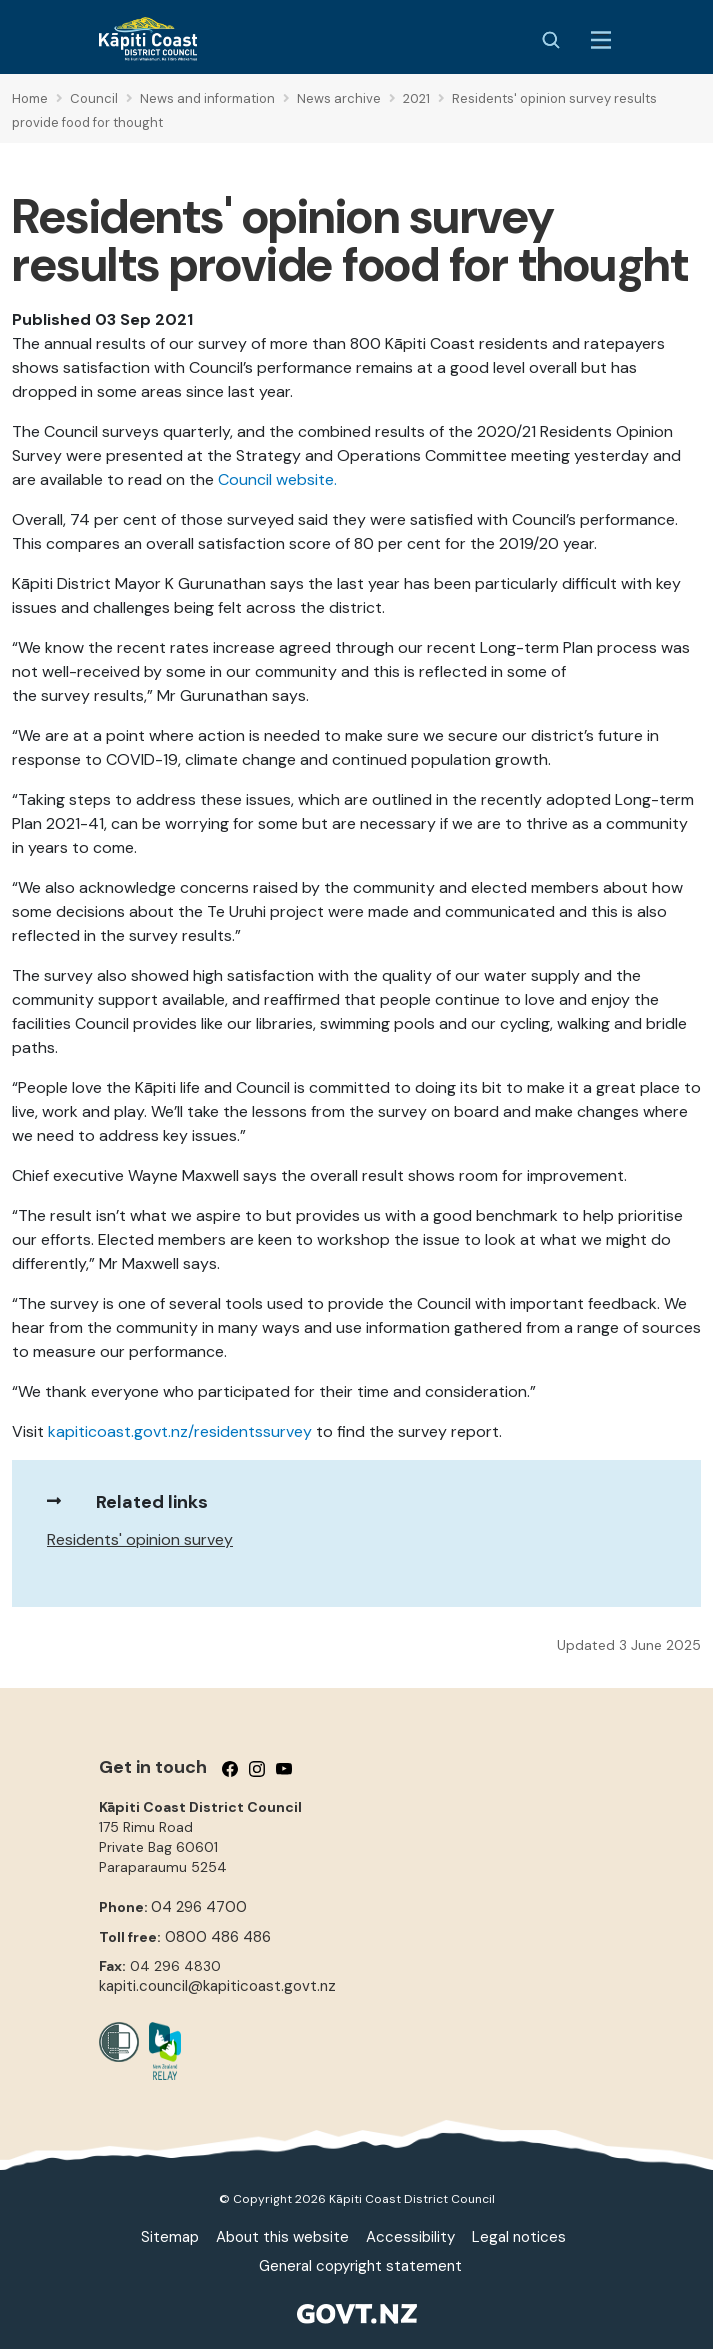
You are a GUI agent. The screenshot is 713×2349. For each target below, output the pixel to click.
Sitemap (170, 2237)
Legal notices (519, 2237)
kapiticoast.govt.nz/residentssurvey (180, 1431)
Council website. (277, 479)
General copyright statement (360, 2266)
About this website (282, 2237)
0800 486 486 (218, 1937)
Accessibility (410, 2237)
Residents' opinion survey (140, 1539)
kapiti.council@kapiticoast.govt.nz (217, 1986)
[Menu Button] (601, 40)
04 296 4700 (199, 1907)
